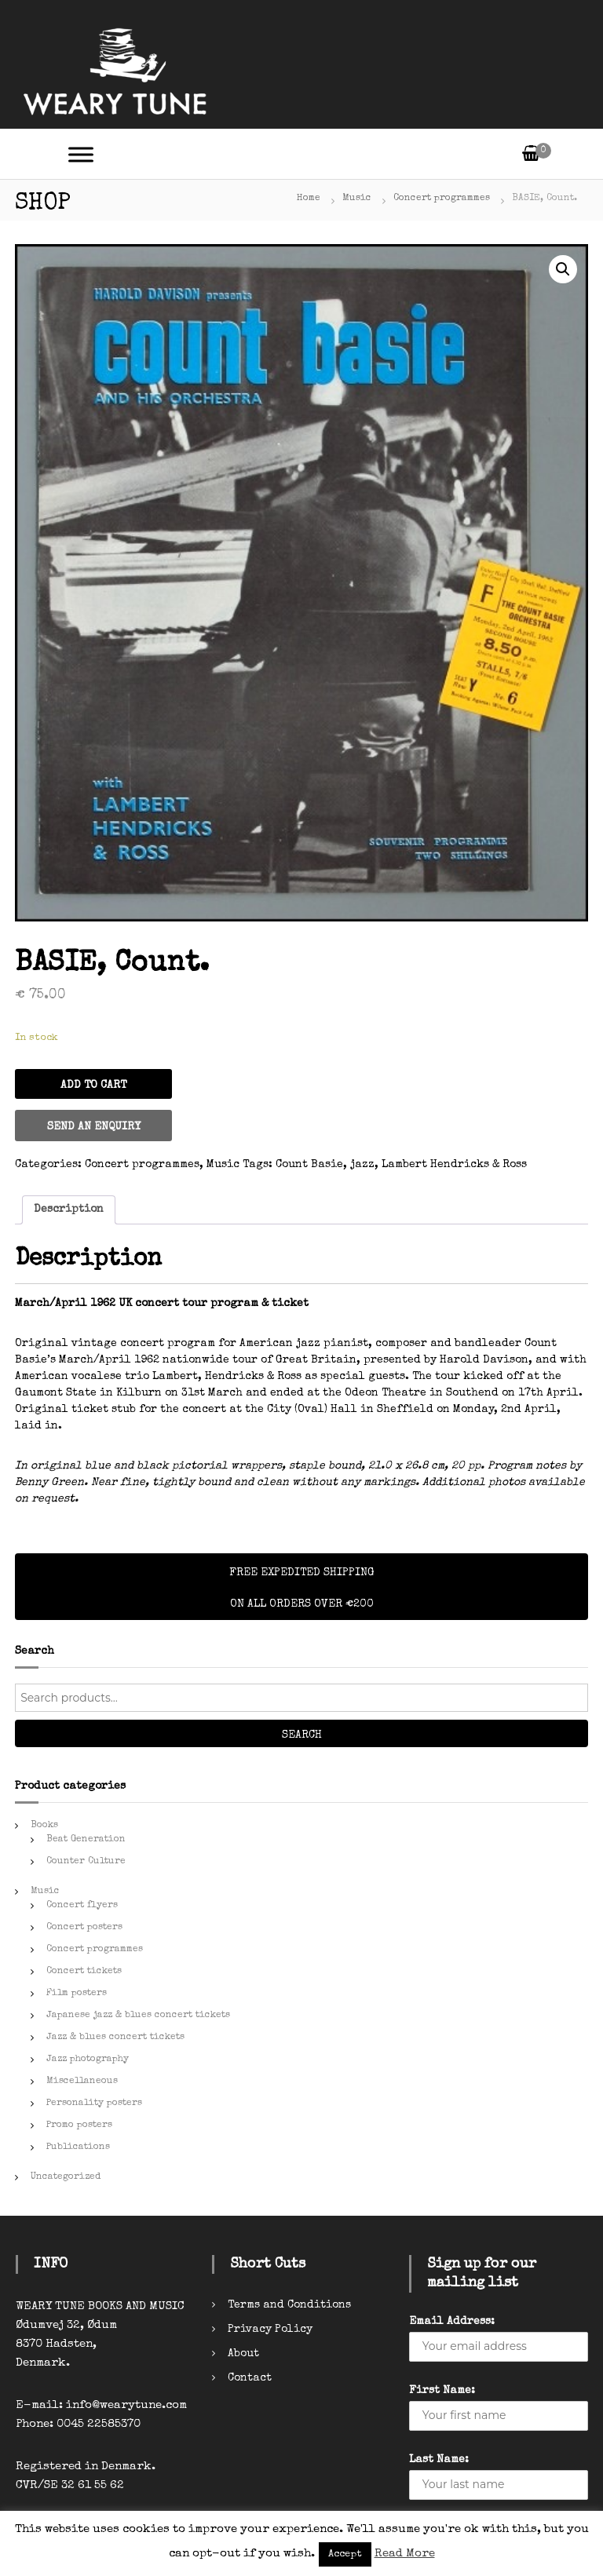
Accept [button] (345, 2554)
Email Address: (452, 2321)
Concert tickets (84, 1971)
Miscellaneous (82, 2081)
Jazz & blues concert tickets (115, 2037)
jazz (362, 1164)
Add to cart (93, 1085)
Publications (78, 2147)
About (243, 2353)
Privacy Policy (270, 2329)
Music (356, 198)
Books (44, 1825)
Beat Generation (86, 1839)
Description (69, 1209)
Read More (405, 2554)
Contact (250, 2378)
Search (302, 1735)
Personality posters (94, 2103)
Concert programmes (441, 198)
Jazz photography (87, 2059)
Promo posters (79, 2125)
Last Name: (439, 2459)
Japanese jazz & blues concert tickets (138, 2015)
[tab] (68, 1209)
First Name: (442, 2390)
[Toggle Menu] (80, 154)
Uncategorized (65, 2177)
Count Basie (309, 1164)
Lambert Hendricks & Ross (454, 1164)
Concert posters (84, 1927)
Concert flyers (82, 1905)
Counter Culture (86, 1861)
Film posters (76, 1993)
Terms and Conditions (289, 2305)
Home (308, 198)
